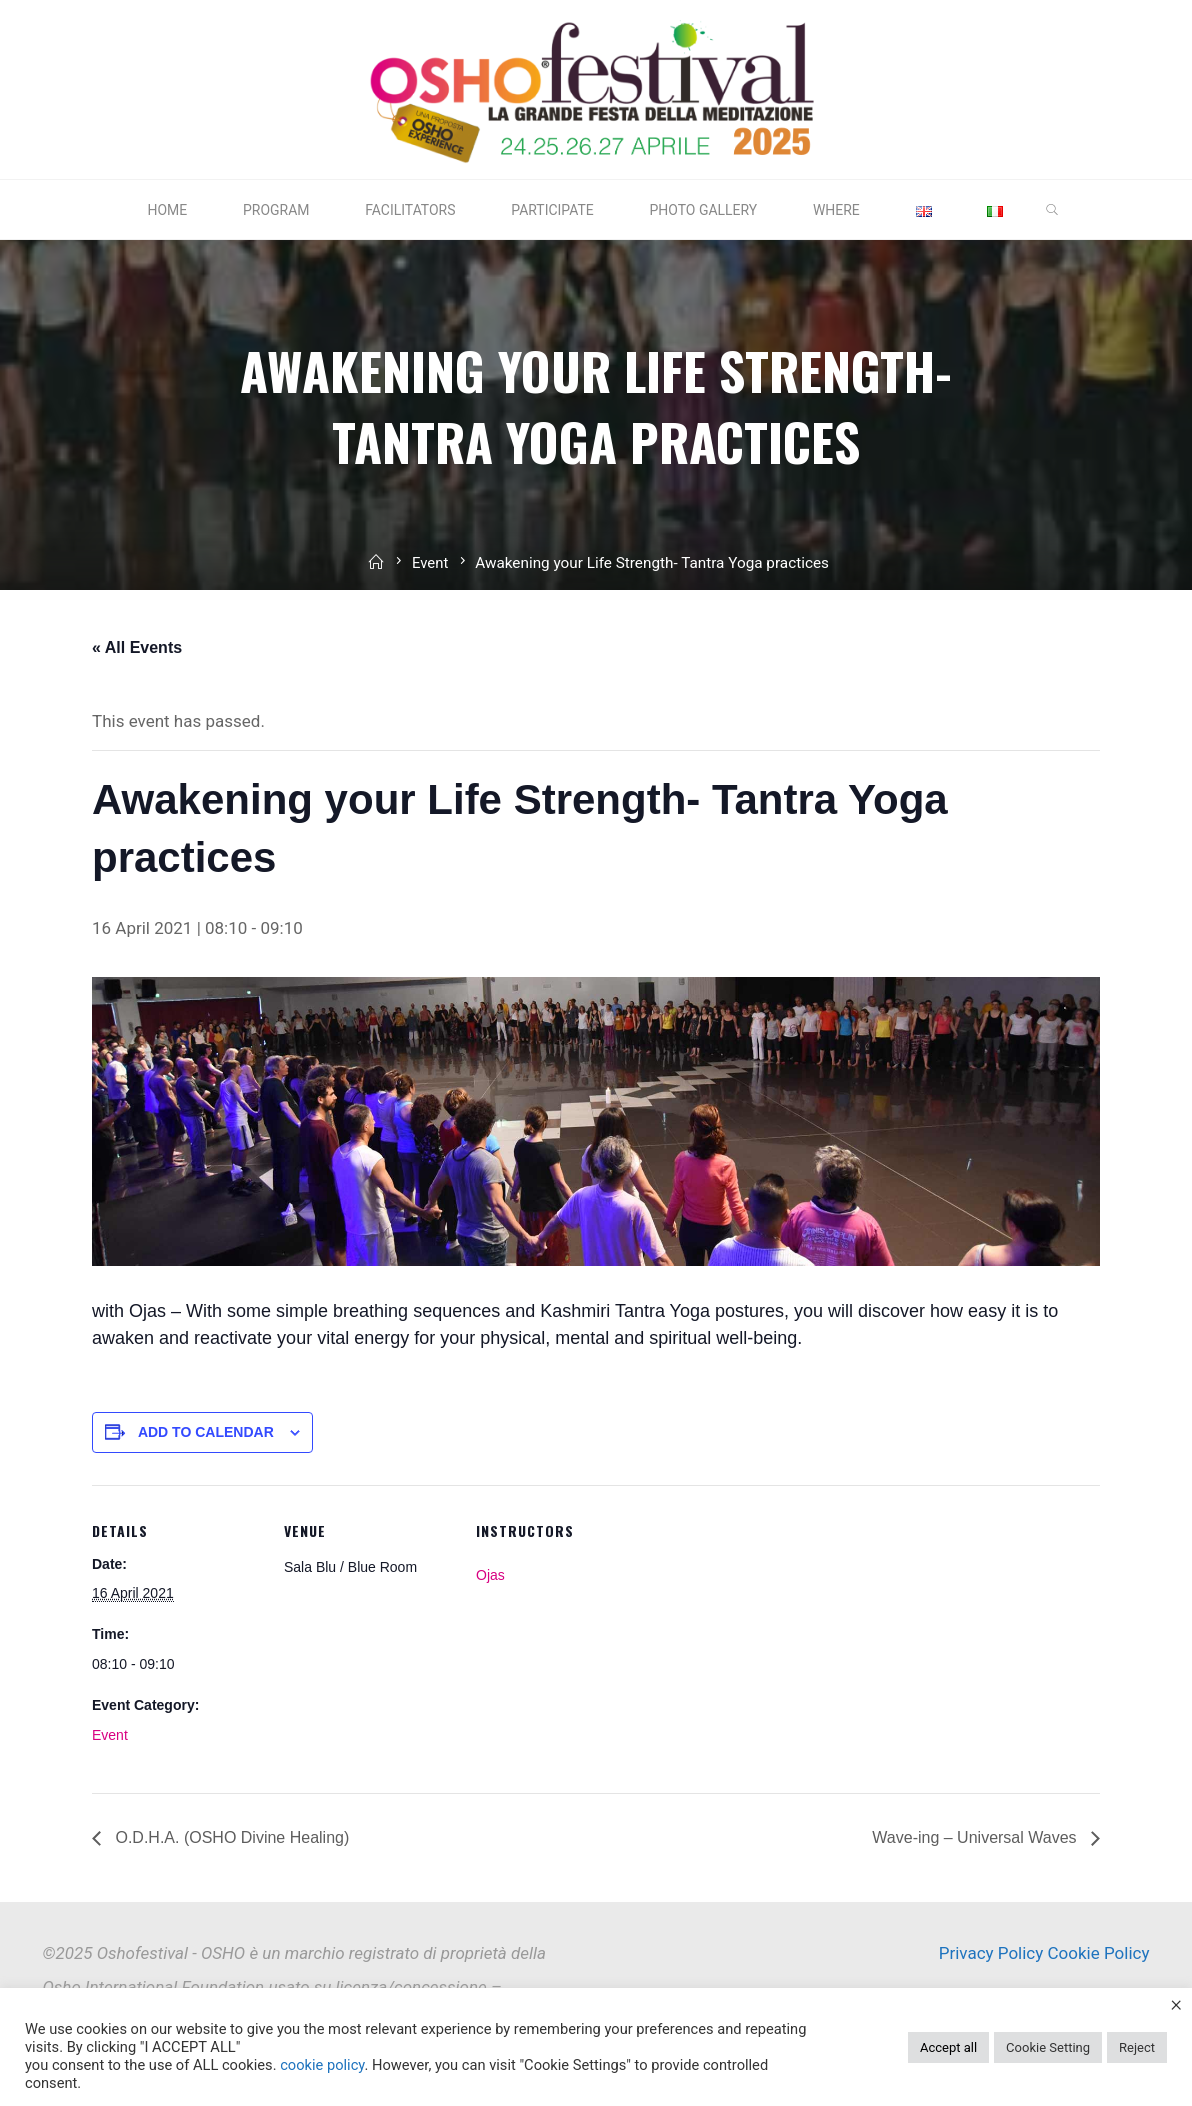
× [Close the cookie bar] (1176, 2004)
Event (430, 573)
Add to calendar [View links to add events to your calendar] (206, 1432)
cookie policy (322, 2065)
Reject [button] (1137, 2047)
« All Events (137, 647)
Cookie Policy (1099, 1953)
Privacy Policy (991, 1953)
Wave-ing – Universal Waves (976, 1837)
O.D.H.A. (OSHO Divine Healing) (230, 1837)
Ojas (490, 1574)
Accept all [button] (948, 2047)
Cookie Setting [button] (1048, 2047)
